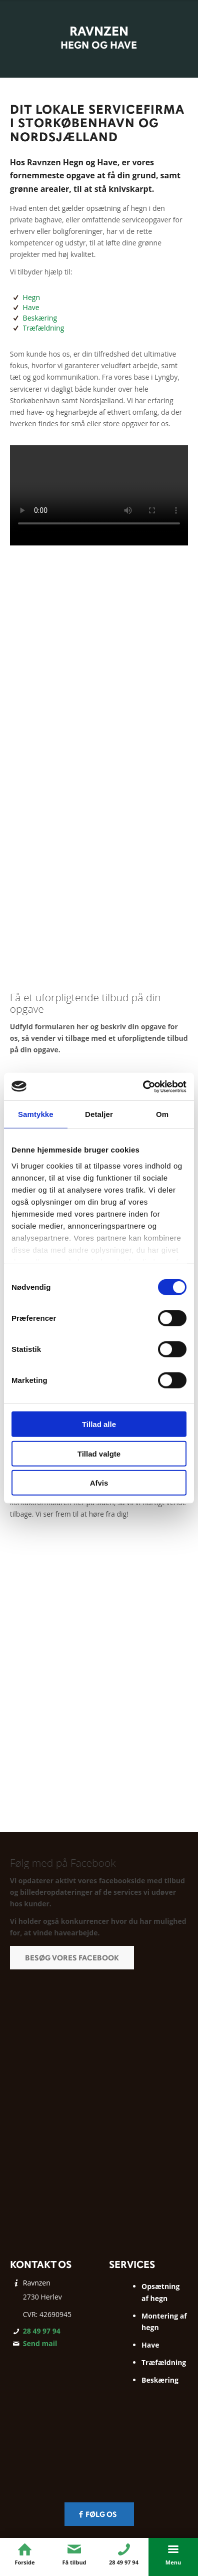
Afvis (99, 1483)
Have (31, 307)
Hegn (31, 297)
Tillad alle (99, 1424)
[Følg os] (99, 2514)
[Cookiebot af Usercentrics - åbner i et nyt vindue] (142, 1086)
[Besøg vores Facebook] (72, 1957)
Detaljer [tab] (99, 1114)
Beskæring (40, 318)
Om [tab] (162, 1114)
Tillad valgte (99, 1453)
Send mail (40, 2343)
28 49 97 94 (41, 2331)
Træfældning (43, 328)
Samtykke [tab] (36, 1114)
